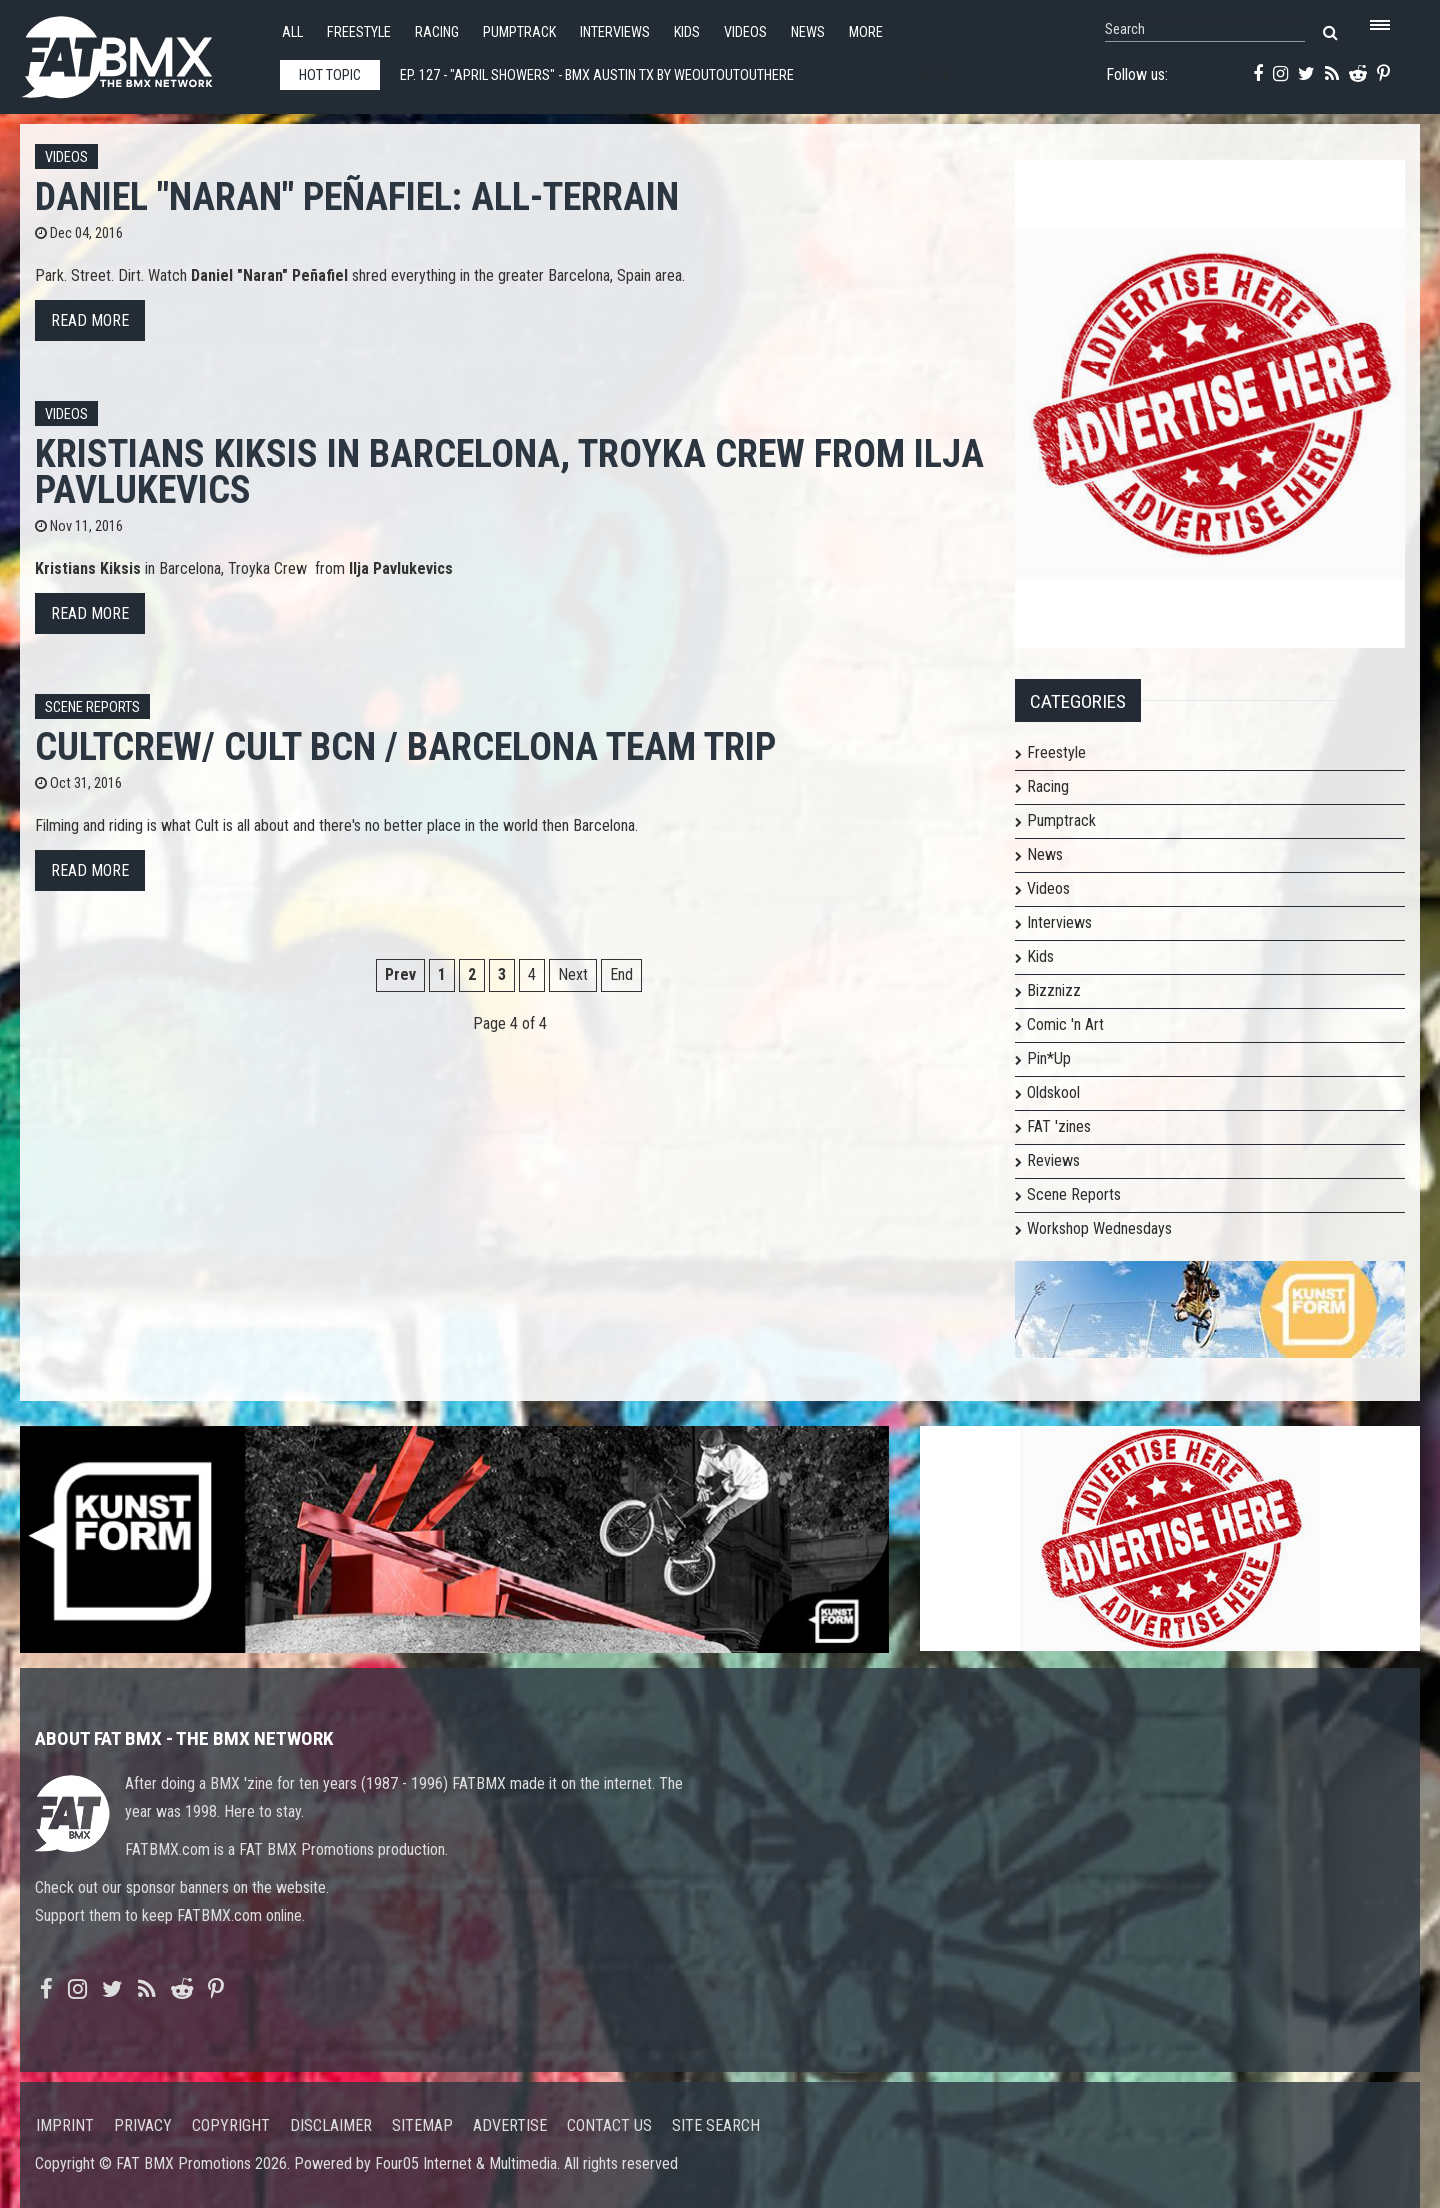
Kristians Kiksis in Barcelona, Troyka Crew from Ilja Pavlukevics (509, 471)
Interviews (615, 32)
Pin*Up (1049, 1058)
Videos (745, 32)
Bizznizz (1054, 990)
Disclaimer (331, 2125)
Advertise (510, 2125)
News (808, 32)
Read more (90, 320)
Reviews (1053, 1160)
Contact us (609, 2125)
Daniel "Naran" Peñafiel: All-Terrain (357, 196)
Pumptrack (519, 32)
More (866, 32)
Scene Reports (92, 707)
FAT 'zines (1059, 1126)
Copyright (231, 2125)
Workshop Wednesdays (1099, 1228)
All (292, 32)
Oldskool (1053, 1092)
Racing (437, 32)
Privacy (143, 2125)
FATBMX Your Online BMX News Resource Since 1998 (140, 51)
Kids (687, 32)
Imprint (65, 2125)
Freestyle (359, 32)
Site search (716, 2125)
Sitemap (422, 2125)
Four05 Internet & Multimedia (466, 2163)
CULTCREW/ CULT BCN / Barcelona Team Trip (405, 746)
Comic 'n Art (1065, 1024)
